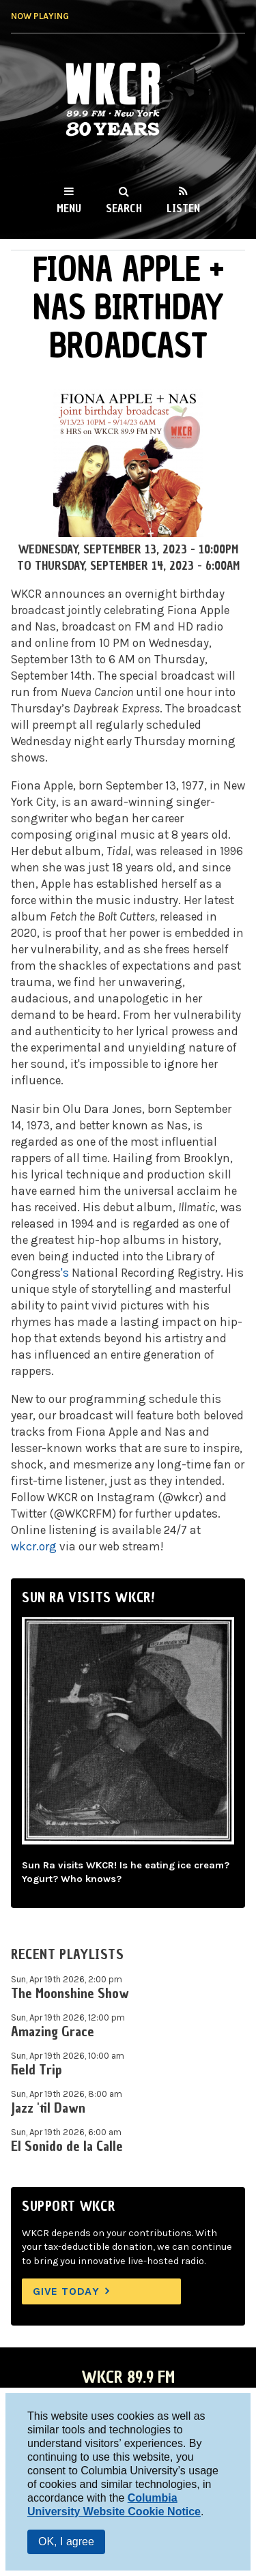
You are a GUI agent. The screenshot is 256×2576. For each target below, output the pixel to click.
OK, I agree (66, 2541)
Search (124, 208)
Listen (183, 208)
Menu (69, 208)
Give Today (66, 2291)
